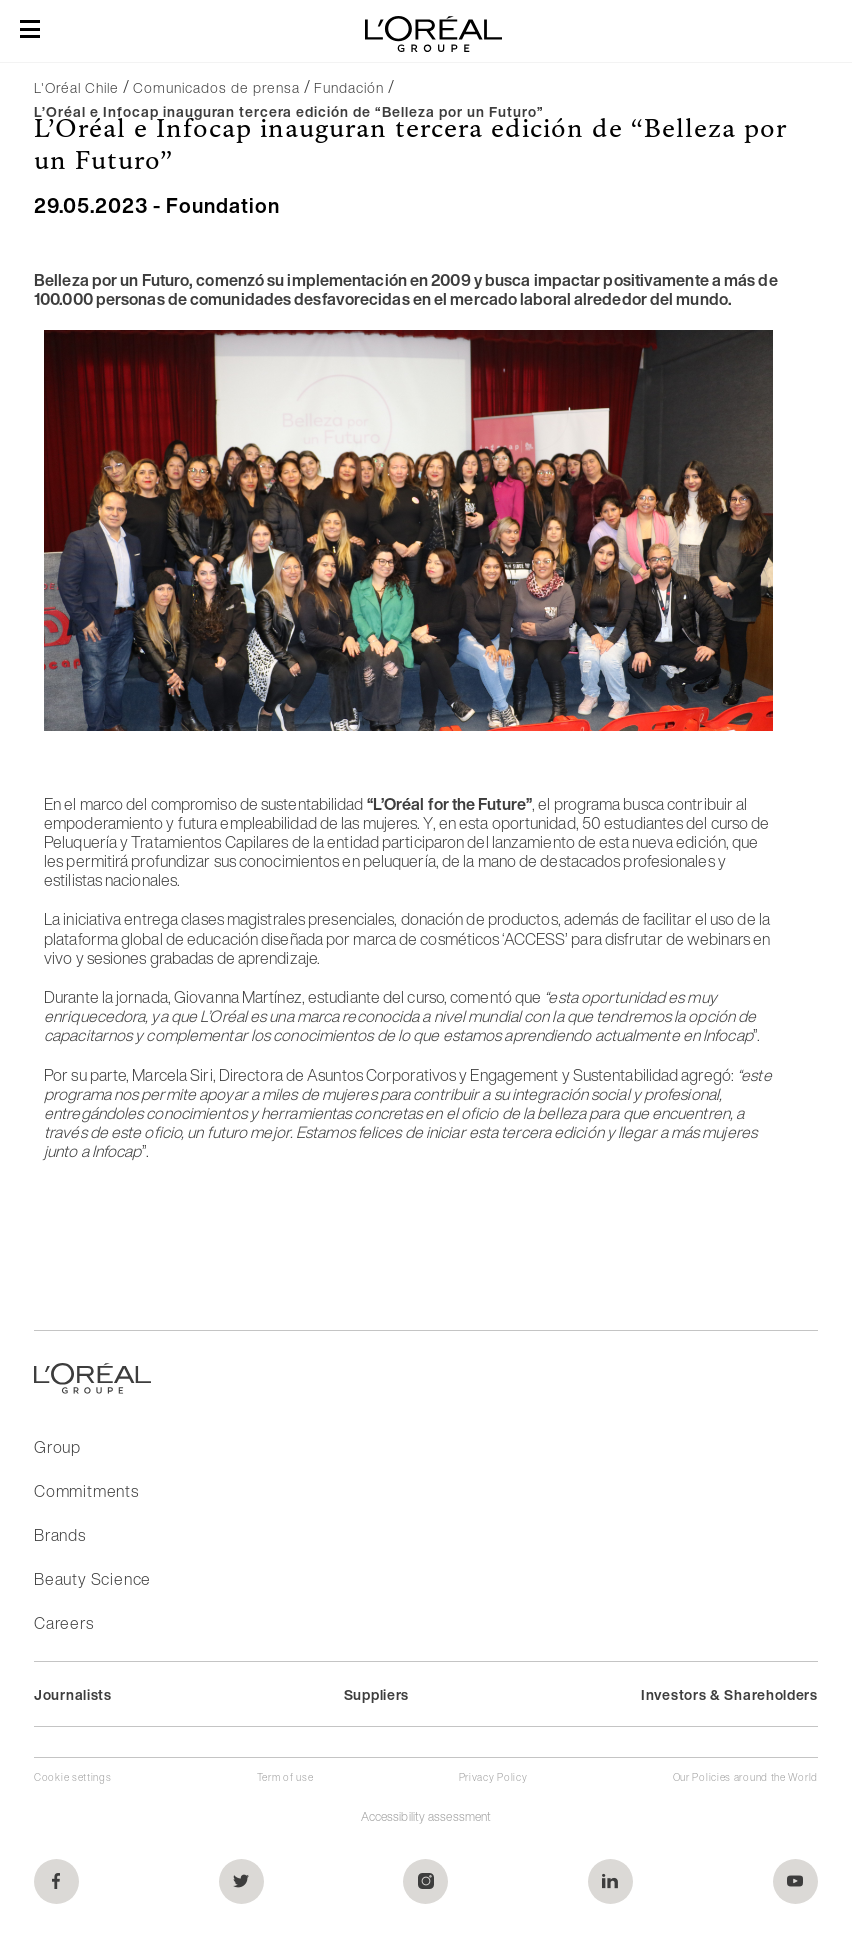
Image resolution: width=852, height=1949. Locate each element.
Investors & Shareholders (729, 1694)
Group (57, 1447)
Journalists (73, 1694)
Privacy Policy (493, 1777)
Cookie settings (73, 1777)
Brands (60, 1535)
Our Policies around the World (745, 1777)
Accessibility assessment (426, 1816)
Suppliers (376, 1694)
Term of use (285, 1777)
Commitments (86, 1491)
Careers (64, 1623)
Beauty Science (92, 1579)
